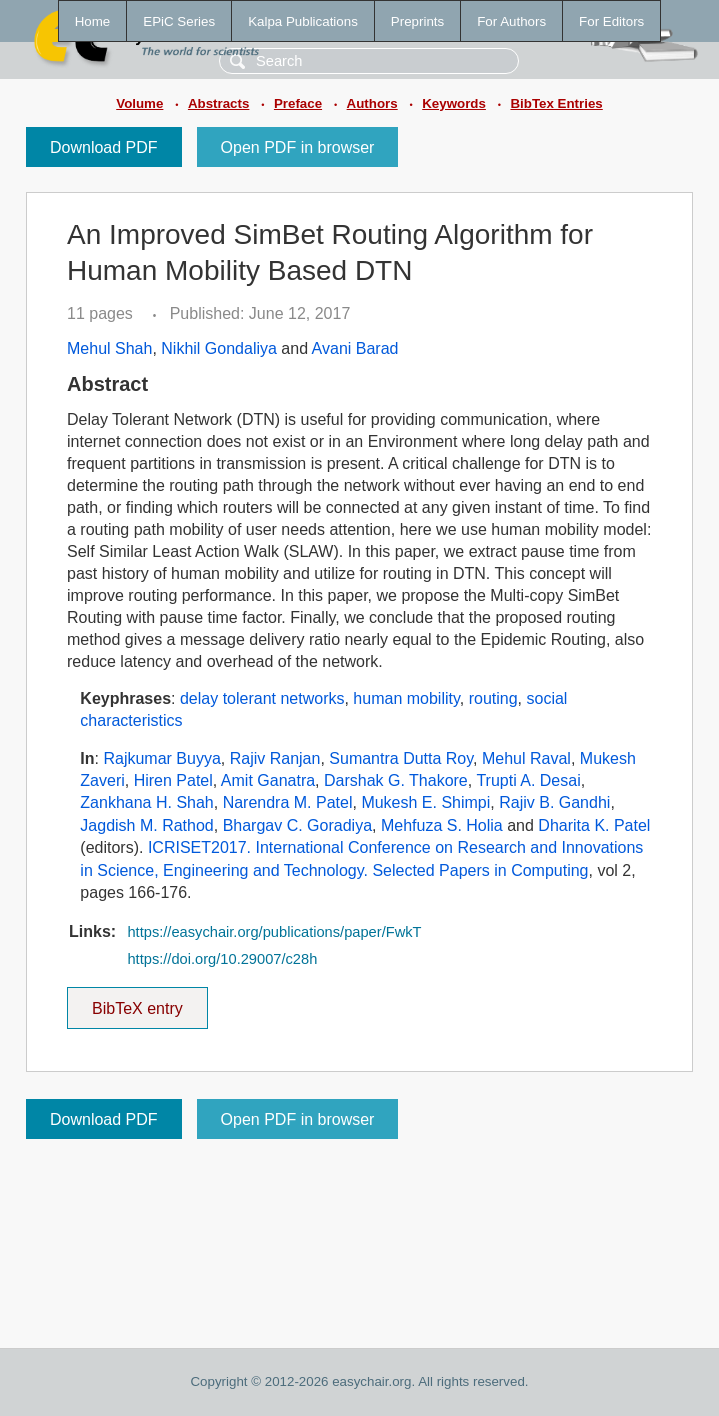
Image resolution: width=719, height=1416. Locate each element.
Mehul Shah (109, 348)
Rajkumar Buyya (161, 758)
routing (493, 698)
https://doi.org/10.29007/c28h (222, 959)
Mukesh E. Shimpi (425, 802)
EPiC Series (179, 21)
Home (93, 21)
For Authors (511, 21)
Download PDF (104, 147)
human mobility (406, 698)
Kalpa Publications (303, 21)
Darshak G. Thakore (396, 780)
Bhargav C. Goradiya (297, 825)
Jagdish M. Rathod (146, 825)
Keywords (454, 103)
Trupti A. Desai (528, 780)
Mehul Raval (526, 758)
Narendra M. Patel (288, 802)
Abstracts (218, 103)
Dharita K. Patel (594, 825)
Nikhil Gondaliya (219, 348)
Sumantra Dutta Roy (401, 758)
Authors (372, 103)
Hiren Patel (173, 780)
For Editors (611, 21)
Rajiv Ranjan (275, 758)
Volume (139, 103)
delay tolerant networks (262, 698)
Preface (298, 103)
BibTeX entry (137, 1002)
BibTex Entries (556, 103)
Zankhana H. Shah (146, 802)
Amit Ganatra (268, 780)
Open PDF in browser (298, 147)
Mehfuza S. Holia (442, 825)
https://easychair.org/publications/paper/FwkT (274, 932)
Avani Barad (355, 348)
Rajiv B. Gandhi (554, 802)
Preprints (417, 21)
